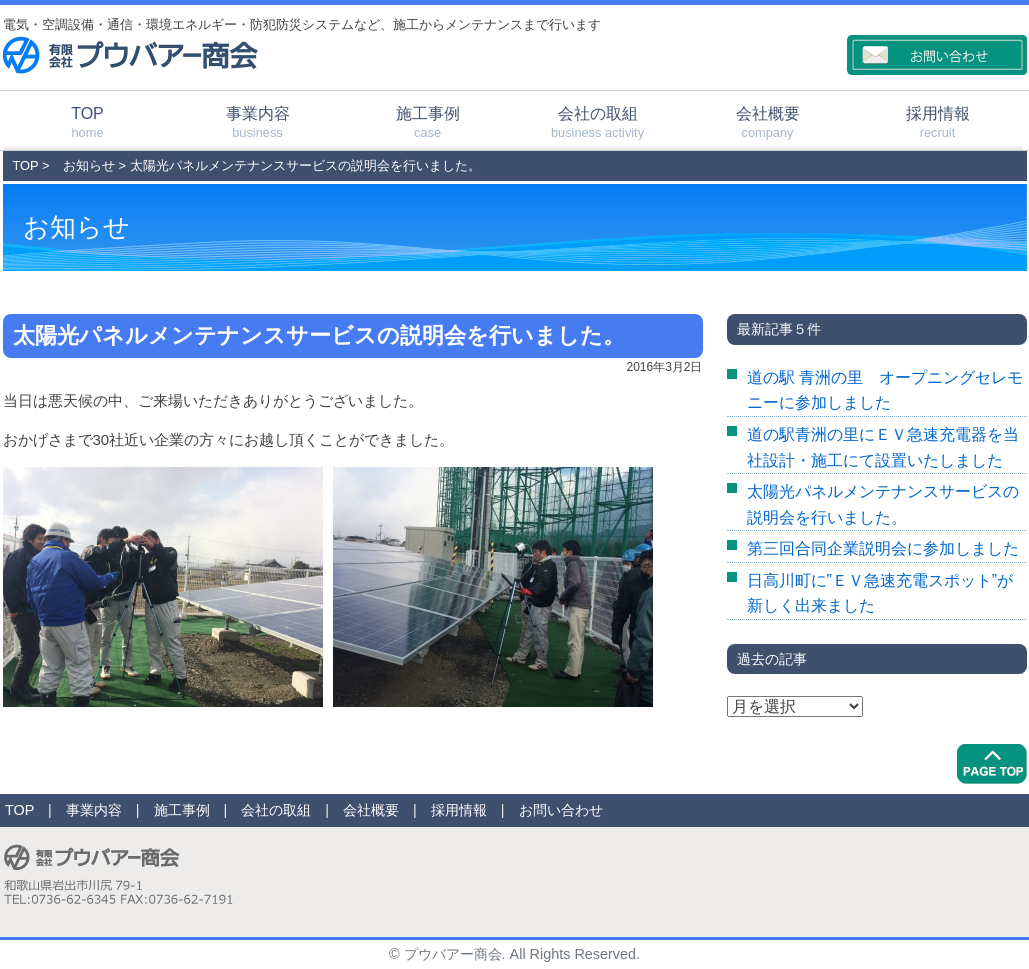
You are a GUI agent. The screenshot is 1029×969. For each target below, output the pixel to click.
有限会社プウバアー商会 (131, 55)
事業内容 (258, 122)
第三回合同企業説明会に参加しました (883, 548)
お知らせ (89, 165)
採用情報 (938, 122)
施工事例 (428, 122)
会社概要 (768, 122)
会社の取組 (598, 122)
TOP (88, 122)
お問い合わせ (561, 810)
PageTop (992, 764)
